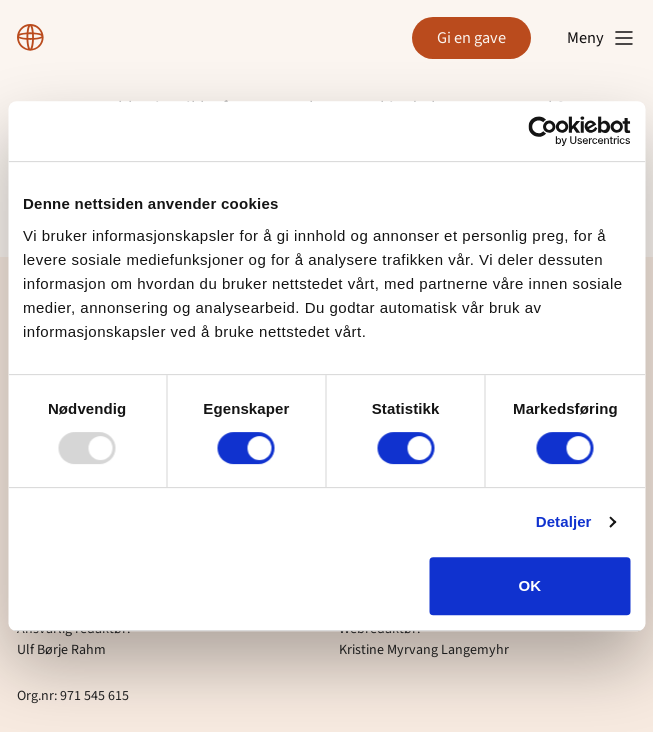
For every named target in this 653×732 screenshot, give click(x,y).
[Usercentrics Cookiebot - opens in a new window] (542, 131)
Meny (601, 38)
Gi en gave (471, 38)
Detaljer (564, 521)
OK (530, 585)
